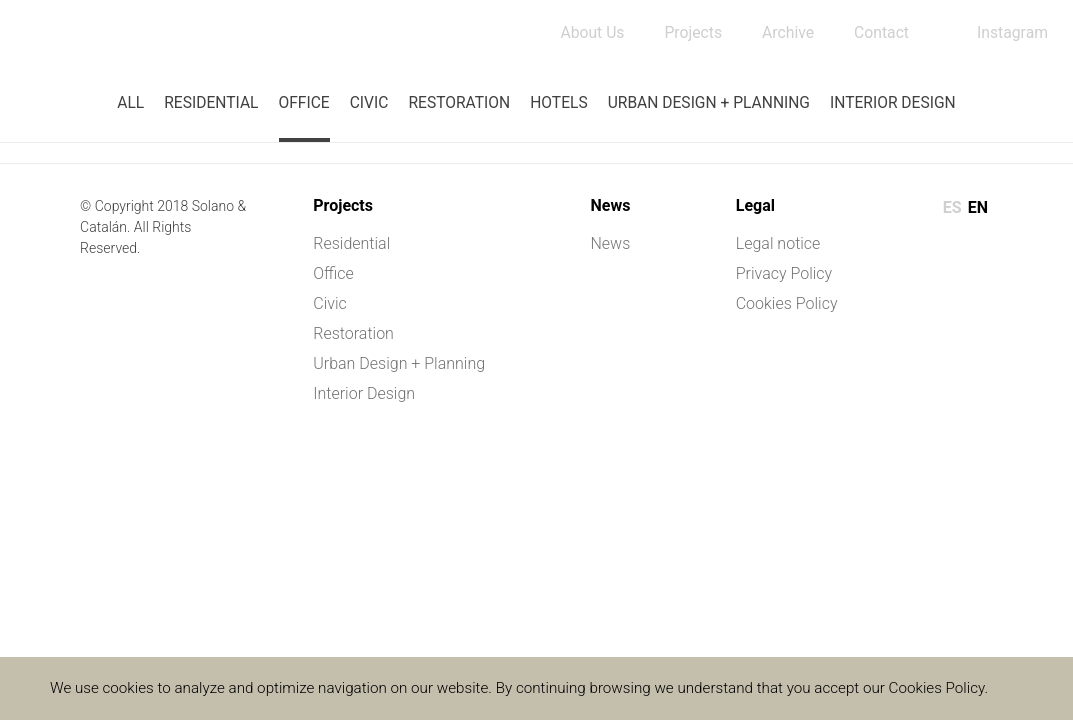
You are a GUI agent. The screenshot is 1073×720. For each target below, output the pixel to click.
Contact (880, 32)
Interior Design (893, 103)
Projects (689, 32)
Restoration (459, 103)
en (978, 207)
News (610, 243)
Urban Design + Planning (709, 103)
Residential (211, 103)
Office (303, 103)
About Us (587, 32)
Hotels (558, 103)
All (130, 103)
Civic (369, 103)
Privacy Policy (784, 273)
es (952, 207)
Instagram (1012, 32)
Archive (785, 32)
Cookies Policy (787, 303)
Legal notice (778, 243)
